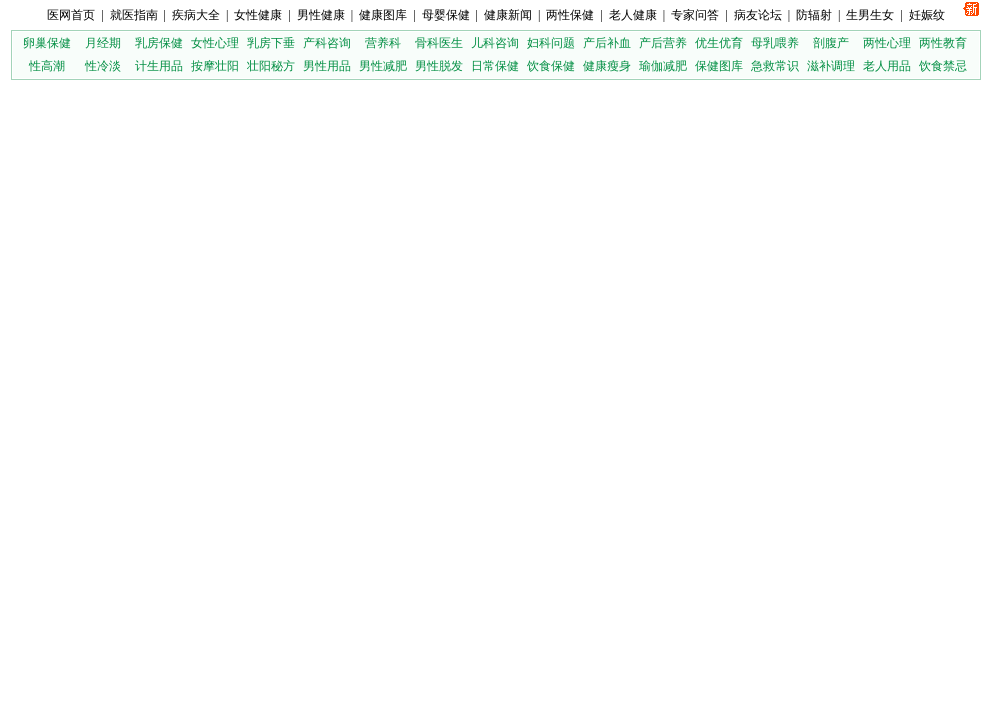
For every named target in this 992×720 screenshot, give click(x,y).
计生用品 (159, 66)
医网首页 (71, 15)
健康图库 (383, 15)
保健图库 (719, 66)
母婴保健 (446, 15)
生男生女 (870, 15)
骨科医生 (439, 43)
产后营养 (663, 43)
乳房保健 (159, 43)
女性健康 (258, 15)
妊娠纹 (927, 15)
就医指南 (134, 15)
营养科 (383, 43)
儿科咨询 (495, 43)
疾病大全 (196, 15)
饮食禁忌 (943, 66)
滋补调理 (831, 66)
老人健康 (633, 15)
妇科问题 (551, 43)
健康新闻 (508, 15)
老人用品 (887, 66)
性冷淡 (103, 66)
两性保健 (570, 15)
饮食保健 (551, 66)
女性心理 (215, 43)
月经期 (103, 43)
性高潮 (47, 66)
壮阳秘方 (271, 66)
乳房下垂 (271, 43)
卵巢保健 (47, 43)
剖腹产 (831, 43)
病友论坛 (758, 15)
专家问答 (695, 15)
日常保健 (495, 66)
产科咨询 (327, 43)
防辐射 (814, 15)
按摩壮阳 (215, 66)
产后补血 (607, 43)
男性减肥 (383, 66)
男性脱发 (439, 66)
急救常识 (775, 66)
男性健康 (321, 15)
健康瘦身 (607, 66)
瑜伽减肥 (663, 66)
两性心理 (887, 43)
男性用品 (327, 66)
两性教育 (943, 43)
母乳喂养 (775, 43)
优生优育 (719, 43)
